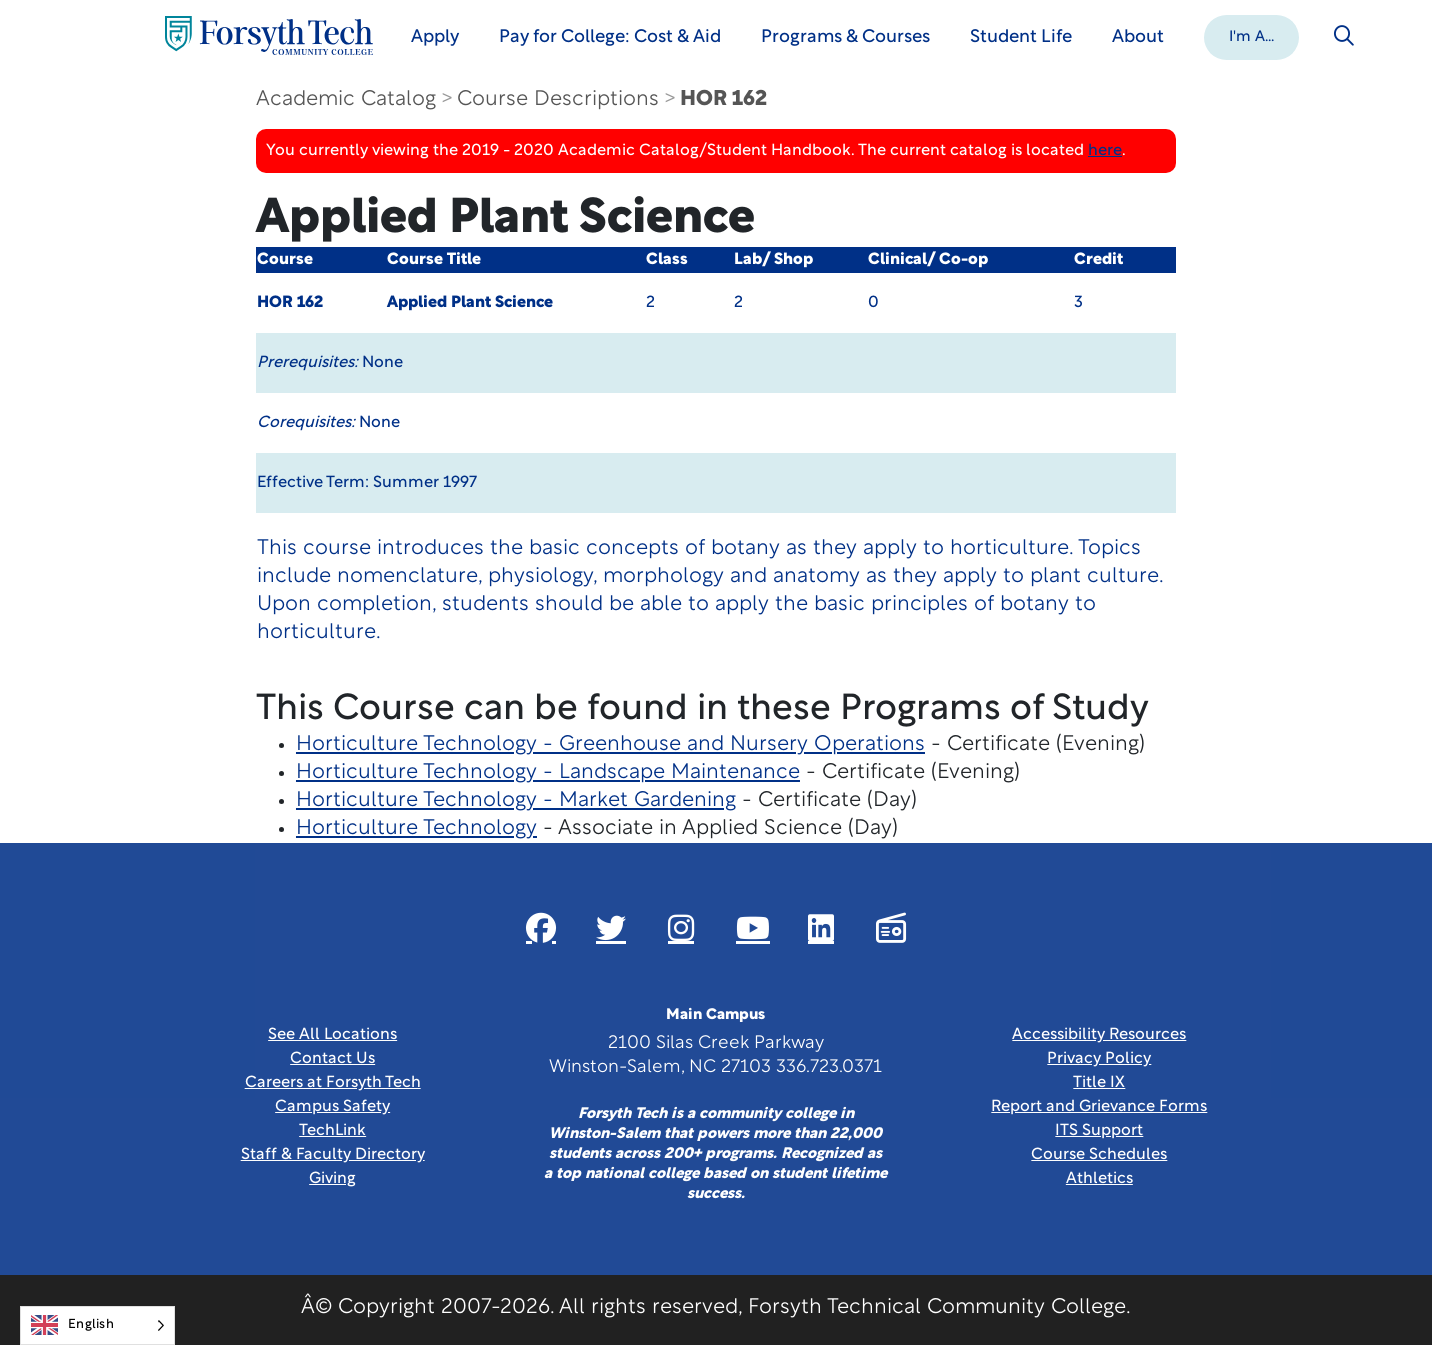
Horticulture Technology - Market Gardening (516, 800)
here (1105, 151)
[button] (1251, 36)
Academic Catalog (346, 99)
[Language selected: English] (97, 1325)
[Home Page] (269, 35)
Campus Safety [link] (332, 1107)
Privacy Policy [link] (1099, 1059)
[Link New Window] (541, 928)
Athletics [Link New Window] (1099, 1179)
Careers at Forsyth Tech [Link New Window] (333, 1083)
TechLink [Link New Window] (332, 1131)
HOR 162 (723, 99)
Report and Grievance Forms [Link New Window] (1099, 1107)
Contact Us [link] (332, 1059)
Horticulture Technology (416, 828)
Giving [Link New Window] (332, 1179)
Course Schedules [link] (1099, 1155)
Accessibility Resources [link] (1099, 1035)
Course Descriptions (558, 99)
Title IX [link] (1099, 1083)
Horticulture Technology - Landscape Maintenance (548, 772)
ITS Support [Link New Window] (1099, 1131)
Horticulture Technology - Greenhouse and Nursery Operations (610, 744)
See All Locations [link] (332, 1035)
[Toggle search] (1344, 36)
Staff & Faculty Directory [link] (333, 1155)
